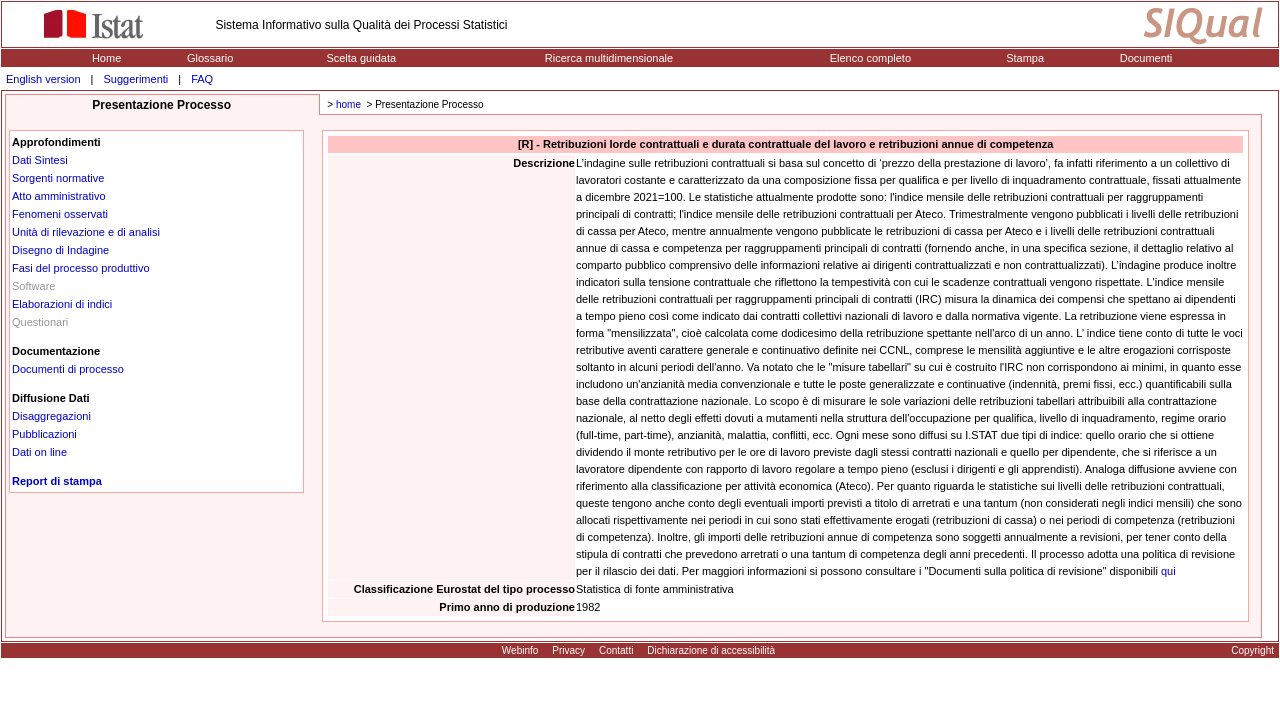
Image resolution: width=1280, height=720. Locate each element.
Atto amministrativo (59, 196)
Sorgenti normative (58, 178)
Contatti (616, 650)
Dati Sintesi (40, 160)
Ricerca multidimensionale (609, 58)
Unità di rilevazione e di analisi (86, 232)
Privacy (568, 650)
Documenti (1146, 58)
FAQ (202, 79)
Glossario (210, 58)
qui (1168, 571)
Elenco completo (870, 58)
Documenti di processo (68, 369)
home (348, 104)
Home (106, 58)
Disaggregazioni (51, 416)
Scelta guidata (361, 58)
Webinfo (520, 650)
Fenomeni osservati (60, 214)
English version (43, 79)
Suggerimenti (135, 79)
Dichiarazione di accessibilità (711, 650)
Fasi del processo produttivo (81, 268)
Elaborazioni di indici (62, 304)
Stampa (1025, 58)
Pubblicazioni (44, 434)
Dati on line (39, 452)
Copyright (1252, 650)
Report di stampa (57, 481)
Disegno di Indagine (60, 250)
